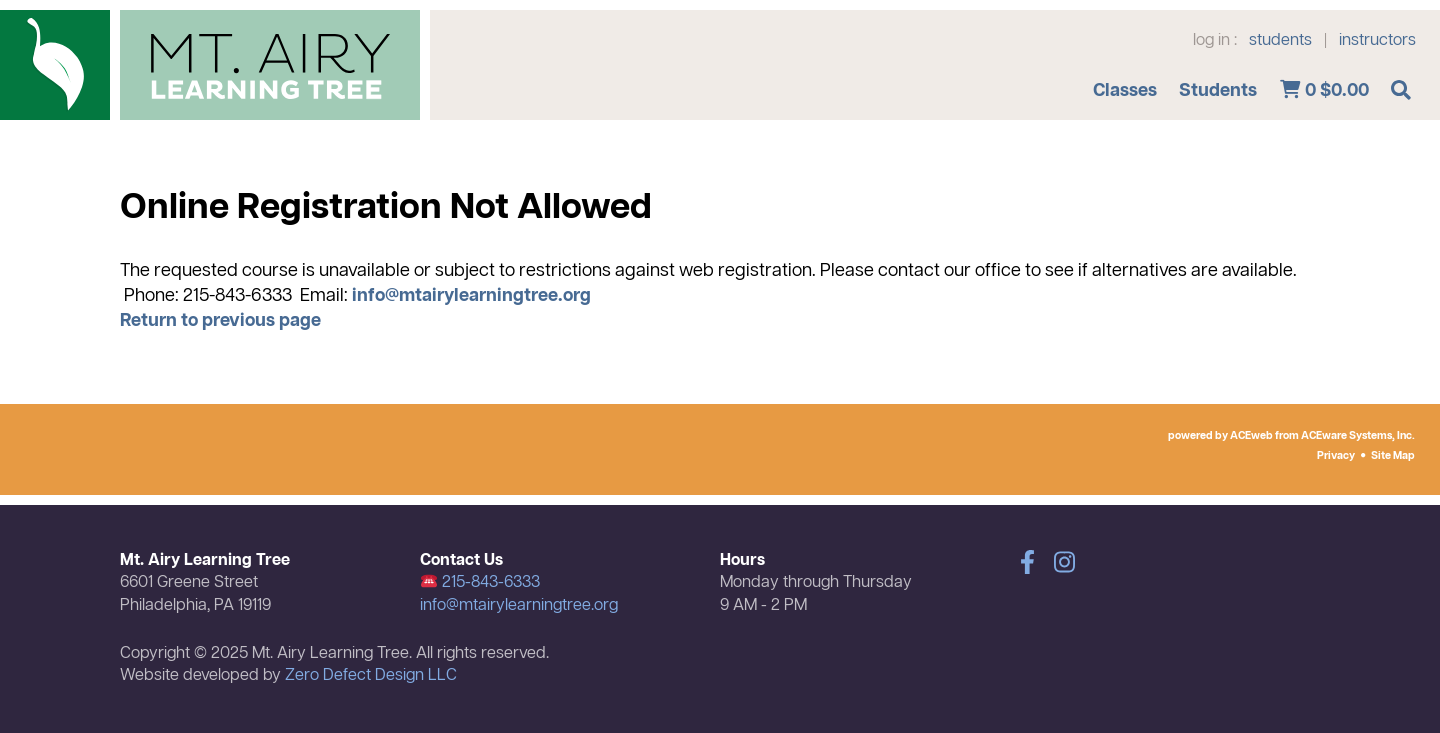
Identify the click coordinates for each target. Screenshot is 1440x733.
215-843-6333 (480, 583)
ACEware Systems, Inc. (1358, 436)
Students (1218, 91)
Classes (1125, 91)
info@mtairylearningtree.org (471, 296)
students (1280, 41)
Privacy (1336, 456)
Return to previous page (220, 321)
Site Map (1393, 456)
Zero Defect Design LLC (371, 676)
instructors (1377, 41)
